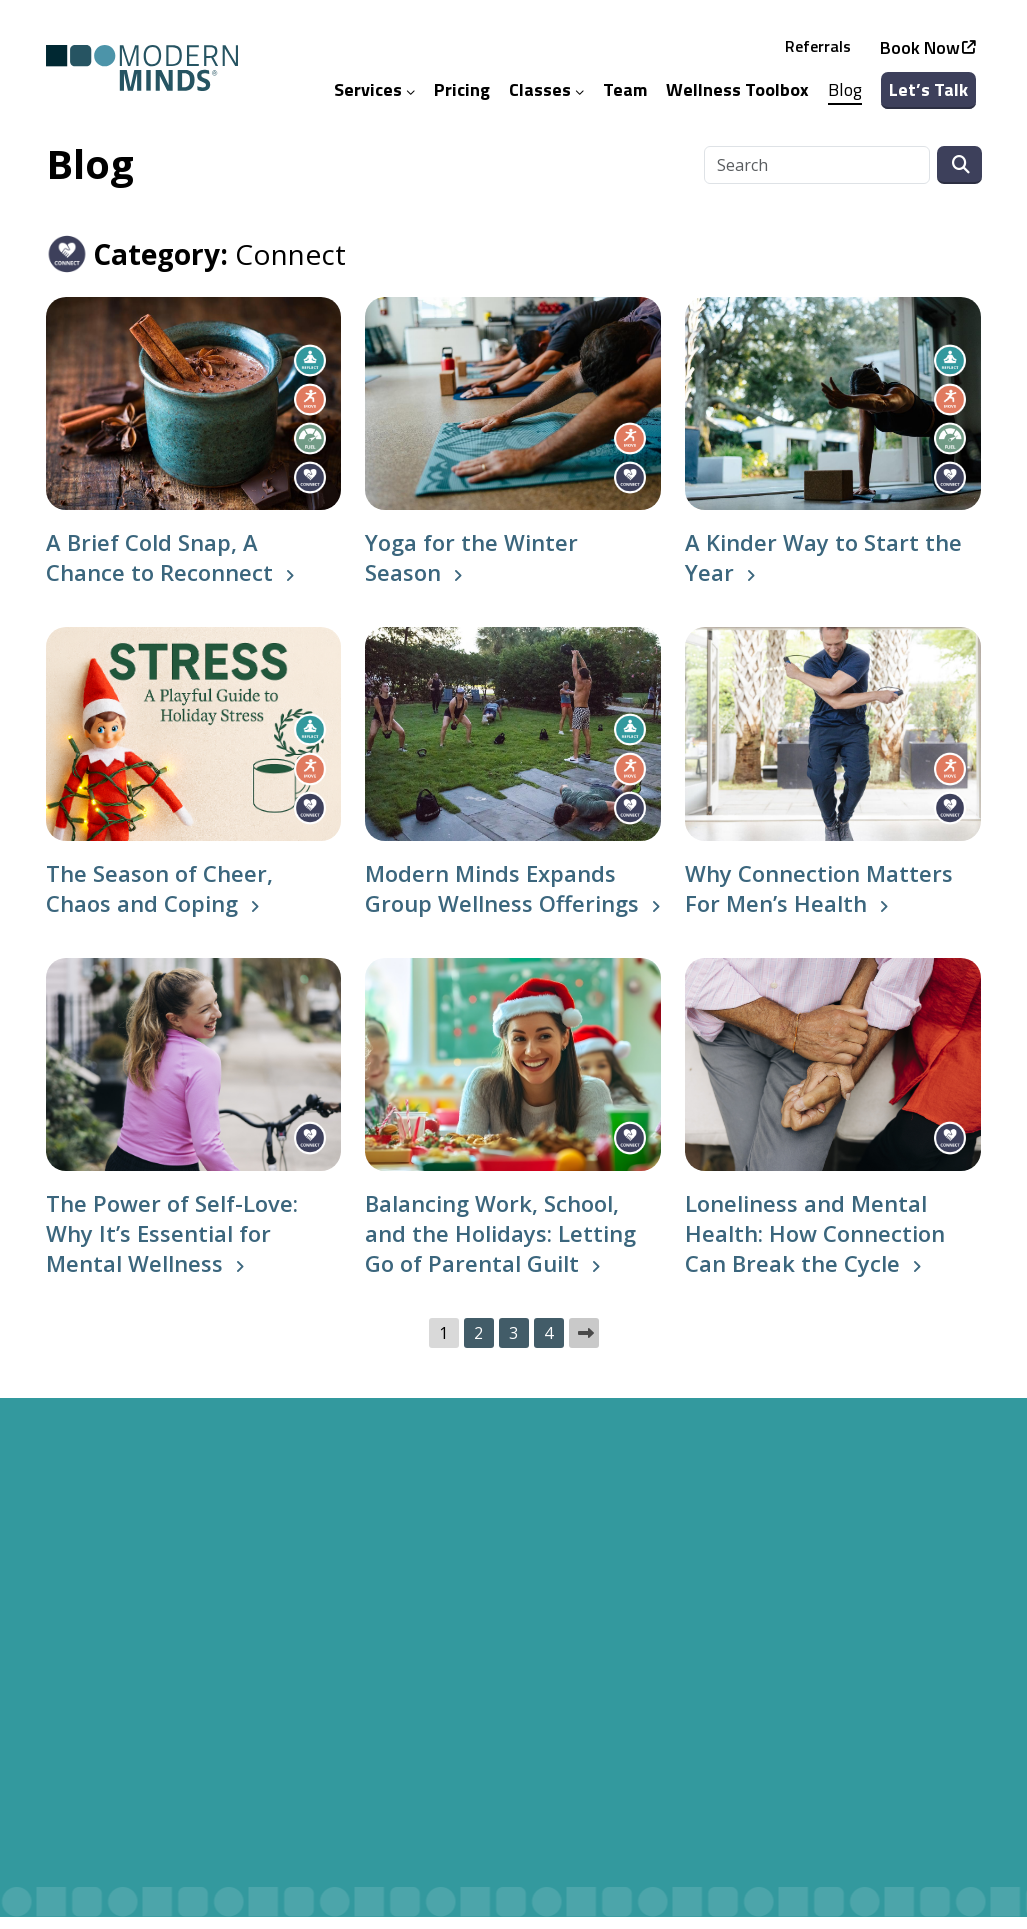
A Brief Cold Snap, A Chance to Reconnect (159, 570)
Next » (584, 1345)
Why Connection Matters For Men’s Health (819, 900)
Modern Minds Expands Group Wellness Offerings (502, 900)
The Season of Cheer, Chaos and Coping (159, 900)
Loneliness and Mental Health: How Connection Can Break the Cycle (815, 1245)
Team (626, 95)
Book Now (921, 53)
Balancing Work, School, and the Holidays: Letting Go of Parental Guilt (500, 1245)
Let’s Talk (929, 95)
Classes (547, 95)
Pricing (463, 95)
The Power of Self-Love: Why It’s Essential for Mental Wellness (172, 1245)
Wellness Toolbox (738, 95)
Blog (846, 95)
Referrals (819, 52)
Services (375, 95)
